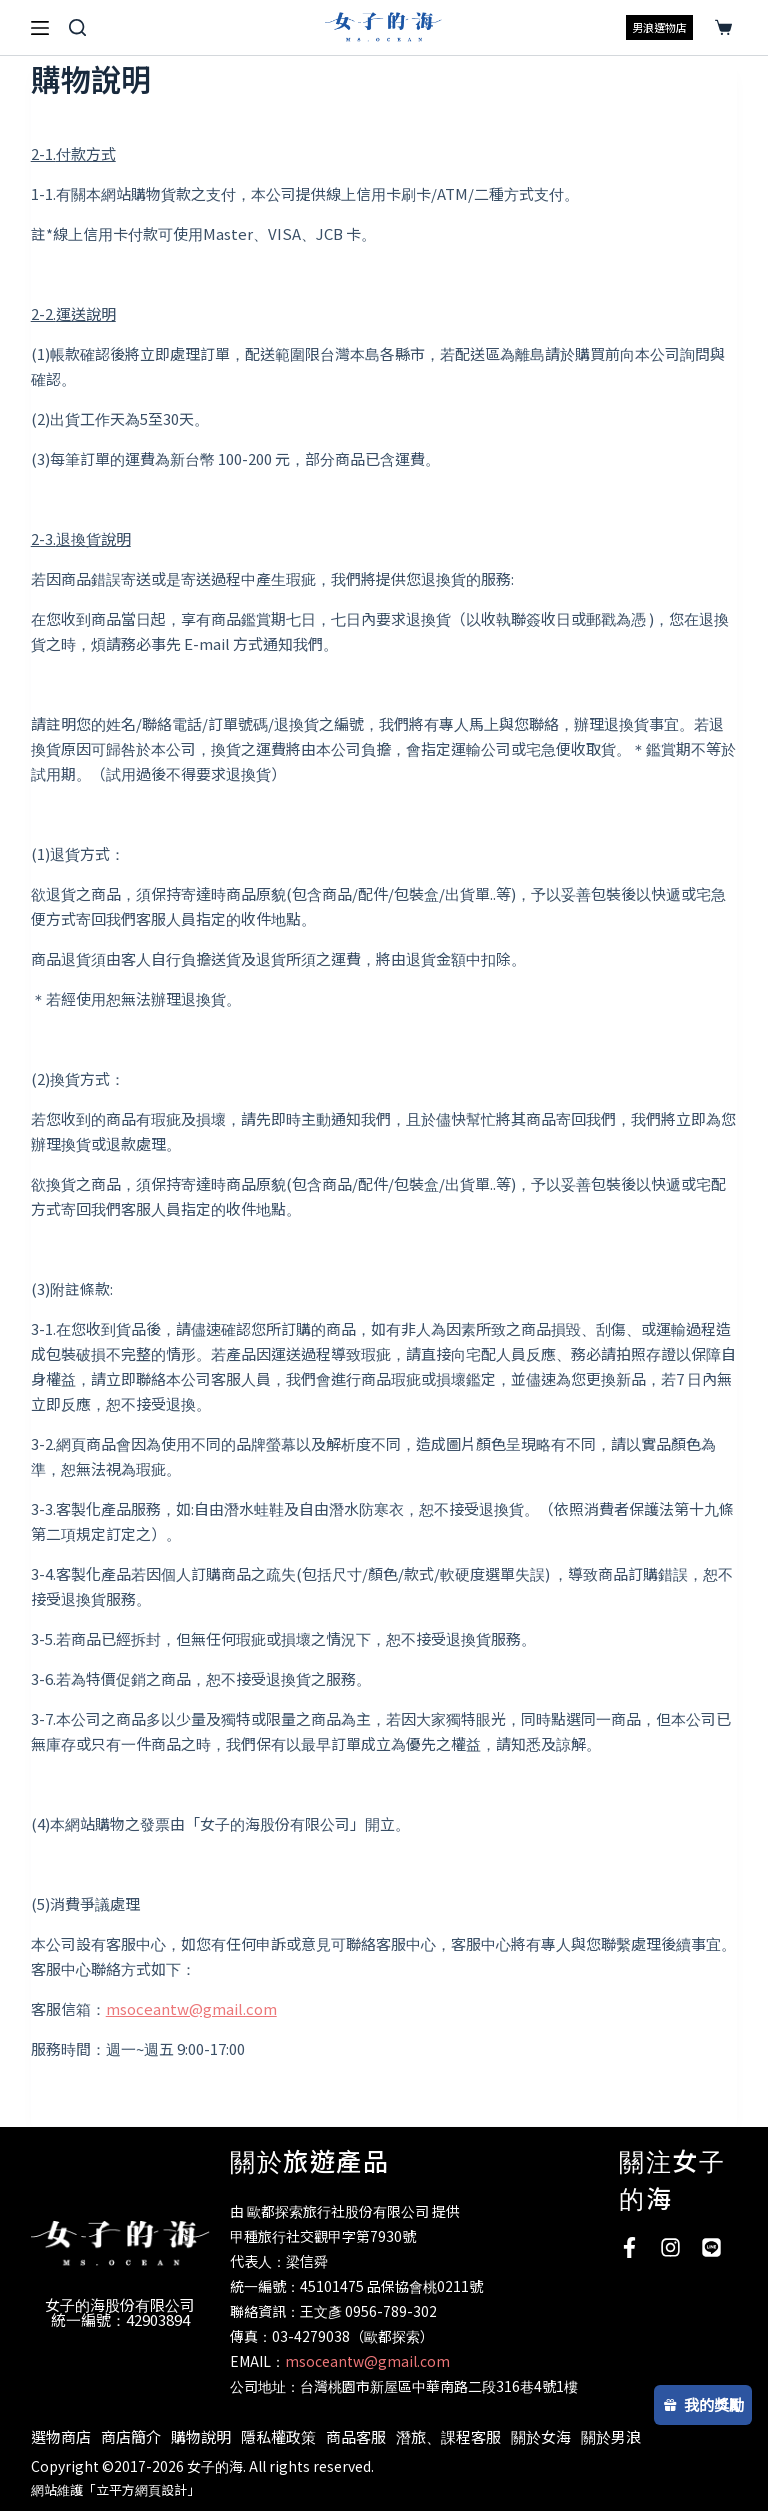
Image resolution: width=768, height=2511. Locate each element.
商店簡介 (131, 2436)
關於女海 (541, 2436)
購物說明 (201, 2436)
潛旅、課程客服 (448, 2436)
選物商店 (61, 2436)
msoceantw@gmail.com (191, 2008)
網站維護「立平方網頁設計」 (115, 2489)
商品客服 (356, 2436)
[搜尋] (77, 27)
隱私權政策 (278, 2436)
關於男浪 (611, 2436)
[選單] (40, 28)
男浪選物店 (659, 27)
